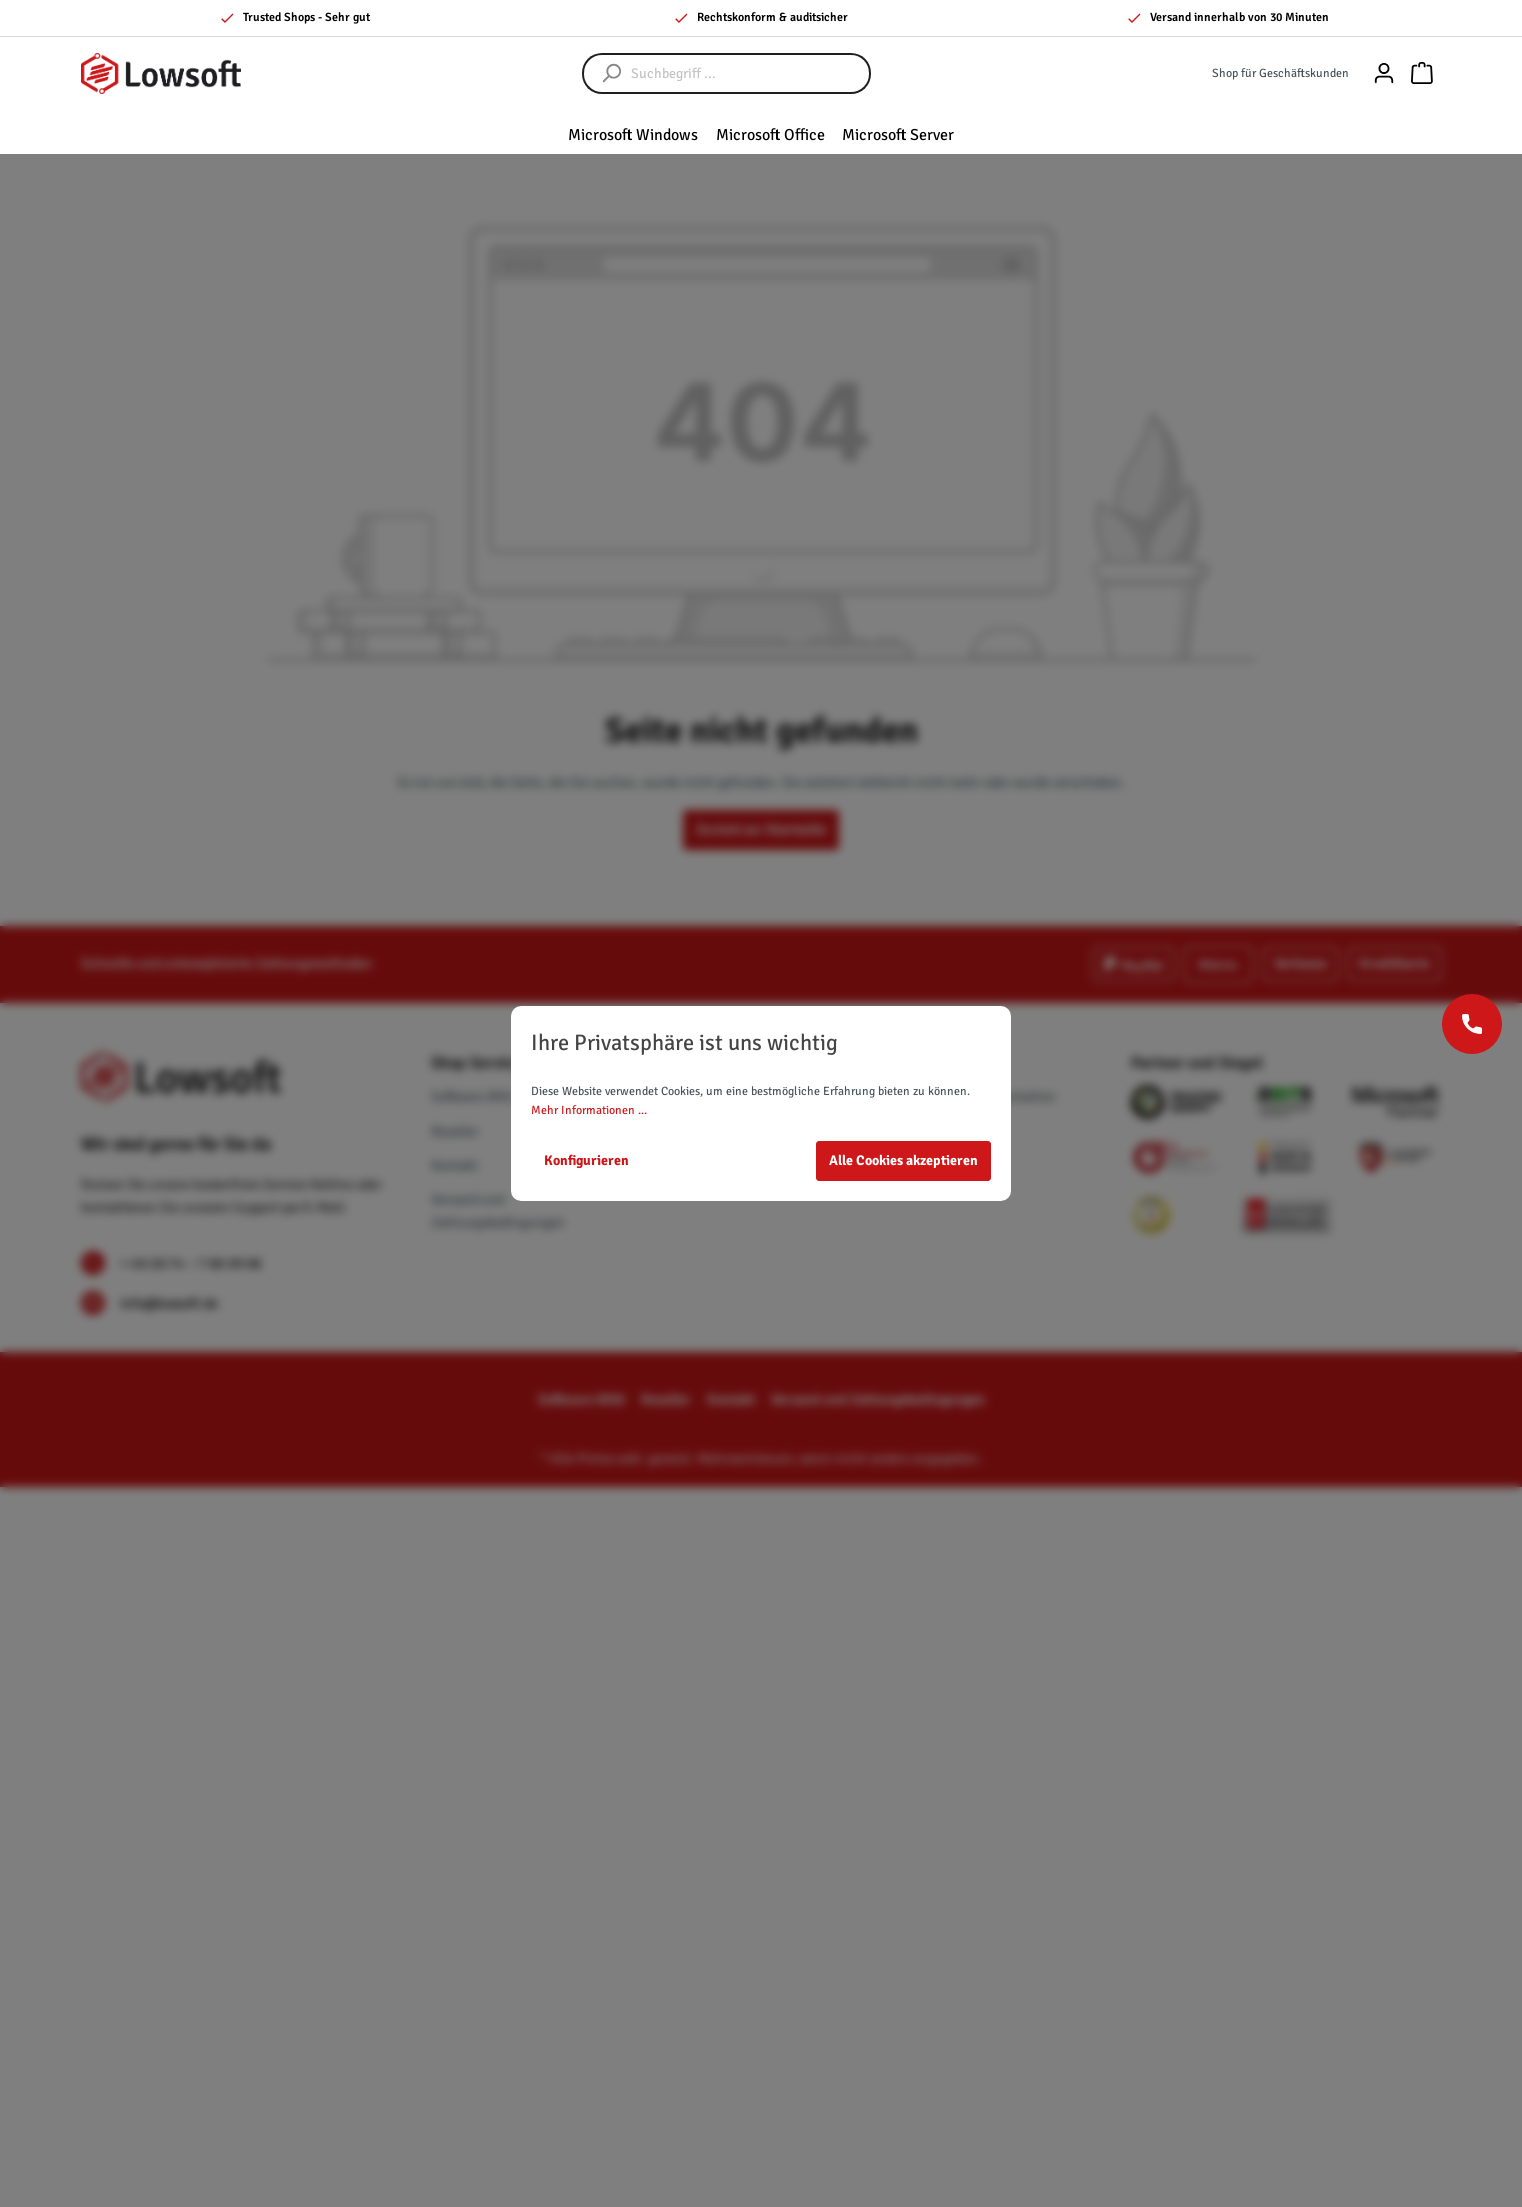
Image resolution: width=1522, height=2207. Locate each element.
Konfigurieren (586, 1160)
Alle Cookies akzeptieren (903, 1160)
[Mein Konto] (1384, 73)
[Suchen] (602, 73)
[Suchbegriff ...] (746, 73)
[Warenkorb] (1422, 73)
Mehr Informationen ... (589, 1110)
